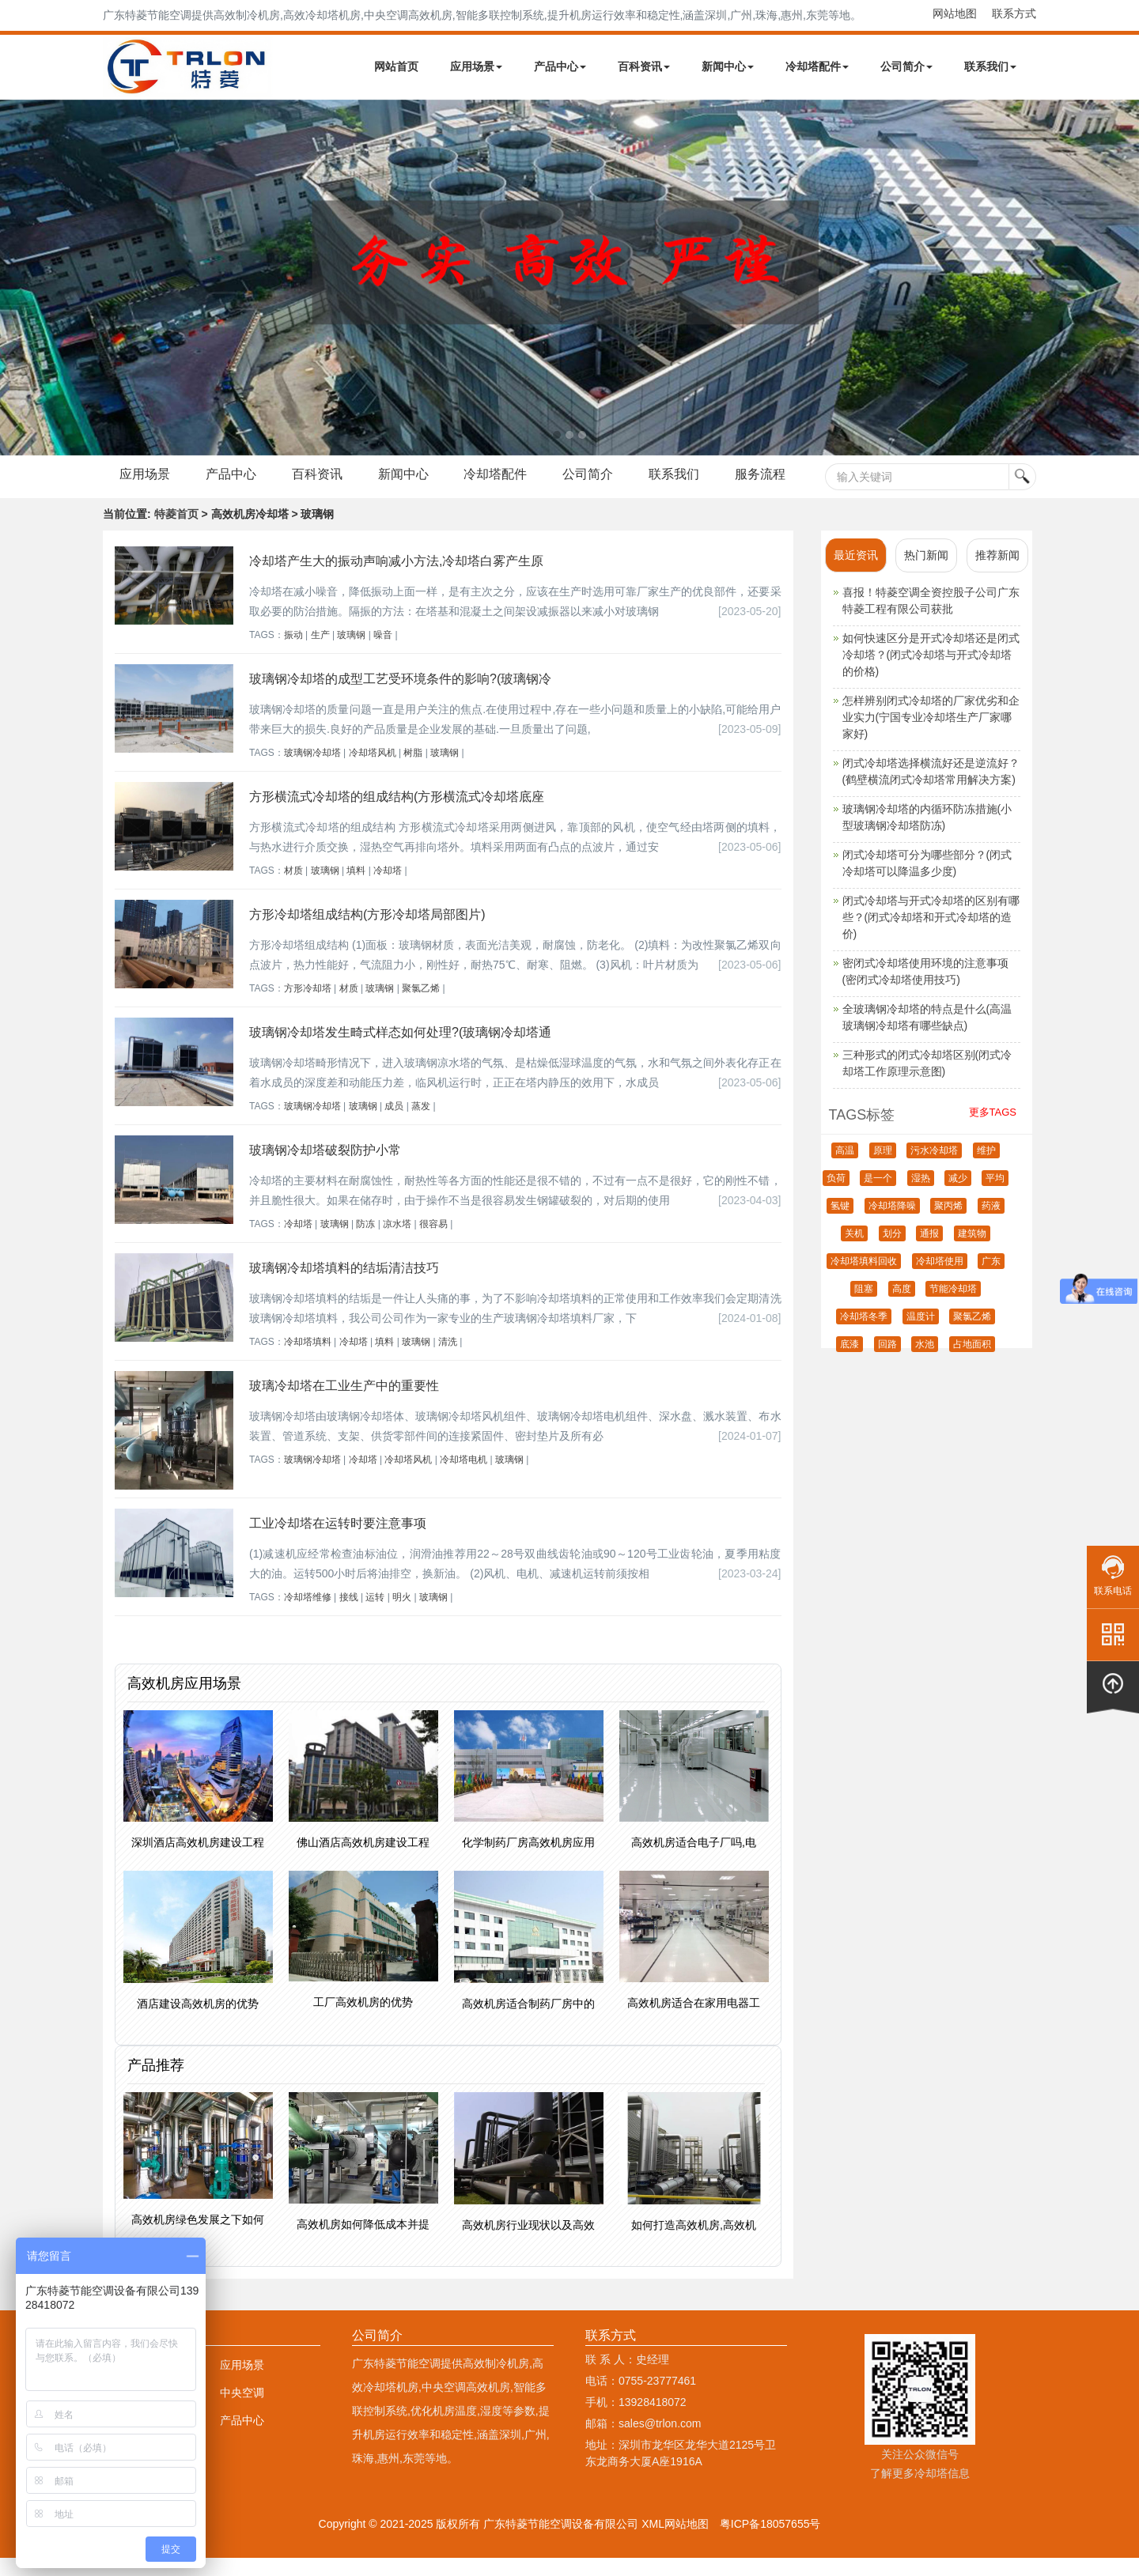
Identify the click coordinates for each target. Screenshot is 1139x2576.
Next (16, 277)
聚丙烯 (948, 1223)
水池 (924, 1362)
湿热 (920, 1196)
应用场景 (476, 66)
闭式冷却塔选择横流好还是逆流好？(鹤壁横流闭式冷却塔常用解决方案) (931, 789)
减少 (957, 1196)
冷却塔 (387, 888)
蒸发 (420, 1124)
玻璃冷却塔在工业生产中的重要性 (344, 1404)
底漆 (849, 1362)
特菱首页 (176, 532)
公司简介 (906, 66)
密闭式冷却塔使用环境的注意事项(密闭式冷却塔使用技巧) (925, 989)
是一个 (878, 1196)
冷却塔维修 (307, 1615)
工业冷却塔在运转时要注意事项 (337, 1541)
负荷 (836, 1196)
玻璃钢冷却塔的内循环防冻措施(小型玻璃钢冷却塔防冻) (927, 835)
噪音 (382, 653)
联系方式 (1014, 13)
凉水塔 (397, 1242)
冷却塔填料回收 (864, 1279)
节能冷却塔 (953, 1307)
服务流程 (148, 497)
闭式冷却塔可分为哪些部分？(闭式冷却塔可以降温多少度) (927, 881)
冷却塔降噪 (892, 1223)
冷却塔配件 (817, 66)
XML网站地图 (675, 2542)
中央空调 (242, 2410)
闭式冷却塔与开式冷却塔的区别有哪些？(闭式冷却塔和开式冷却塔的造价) (931, 935)
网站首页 (396, 66)
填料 (355, 888)
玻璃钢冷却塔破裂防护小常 (325, 1168)
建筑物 (972, 1251)
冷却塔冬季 (863, 1334)
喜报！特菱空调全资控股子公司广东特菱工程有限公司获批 (931, 618)
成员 (393, 1124)
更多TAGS (992, 1130)
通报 (929, 1251)
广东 (991, 1279)
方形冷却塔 (307, 1006)
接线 (348, 1615)
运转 (374, 1615)
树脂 (412, 770)
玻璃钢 (351, 653)
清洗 (447, 1359)
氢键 (840, 1223)
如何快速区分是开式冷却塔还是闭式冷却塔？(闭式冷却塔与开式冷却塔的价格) (931, 673)
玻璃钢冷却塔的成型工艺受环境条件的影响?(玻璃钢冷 (400, 697)
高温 (844, 1168)
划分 (892, 1251)
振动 (293, 653)
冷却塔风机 (372, 770)
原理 (882, 1168)
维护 (986, 1168)
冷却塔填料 (307, 1359)
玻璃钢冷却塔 (312, 770)
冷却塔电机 (463, 1477)
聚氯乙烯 (421, 1006)
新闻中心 (728, 66)
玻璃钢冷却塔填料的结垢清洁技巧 (344, 1286)
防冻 (365, 1242)
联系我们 (990, 66)
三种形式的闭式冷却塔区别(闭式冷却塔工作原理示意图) (927, 1081)
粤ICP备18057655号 (770, 2542)
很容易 (433, 1242)
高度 (901, 1307)
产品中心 (560, 66)
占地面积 (972, 1362)
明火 (401, 1615)
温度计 (920, 1334)
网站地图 (955, 13)
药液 (991, 1223)
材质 (293, 888)
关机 (854, 1251)
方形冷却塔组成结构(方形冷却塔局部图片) (367, 932)
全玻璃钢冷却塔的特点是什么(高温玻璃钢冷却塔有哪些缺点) (927, 1035)
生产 (320, 653)
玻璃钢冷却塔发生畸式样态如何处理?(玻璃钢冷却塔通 (400, 1050)
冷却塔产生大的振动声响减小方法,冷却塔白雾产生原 (396, 579)
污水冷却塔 (934, 1168)
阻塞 (863, 1307)
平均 (995, 1196)
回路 (887, 1362)
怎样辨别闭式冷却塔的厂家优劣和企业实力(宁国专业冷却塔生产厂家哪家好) (931, 735)
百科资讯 (644, 66)
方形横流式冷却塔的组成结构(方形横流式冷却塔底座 (396, 815)
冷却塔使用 (939, 1279)
